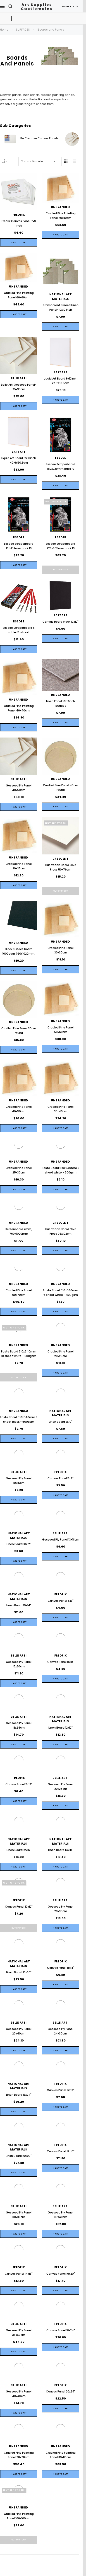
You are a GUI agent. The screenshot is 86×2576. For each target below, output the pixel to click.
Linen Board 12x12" (60, 1637)
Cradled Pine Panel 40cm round (60, 769)
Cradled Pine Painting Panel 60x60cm (19, 295)
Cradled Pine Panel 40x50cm (19, 1018)
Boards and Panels (51, 29)
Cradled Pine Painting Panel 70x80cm (61, 215)
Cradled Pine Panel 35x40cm (61, 1018)
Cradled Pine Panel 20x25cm (19, 830)
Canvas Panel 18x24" (60, 2240)
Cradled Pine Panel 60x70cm (19, 1202)
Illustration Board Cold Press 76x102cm (60, 1141)
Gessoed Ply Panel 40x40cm (18, 2303)
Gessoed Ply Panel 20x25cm (60, 1696)
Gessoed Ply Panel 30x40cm (60, 2124)
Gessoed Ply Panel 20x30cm (60, 1818)
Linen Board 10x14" (18, 1515)
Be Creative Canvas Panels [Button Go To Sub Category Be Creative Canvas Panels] (39, 138)
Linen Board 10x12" (19, 1454)
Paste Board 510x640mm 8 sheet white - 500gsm (60, 1080)
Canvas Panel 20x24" (60, 2301)
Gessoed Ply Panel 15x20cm (18, 1574)
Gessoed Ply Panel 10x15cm (18, 1390)
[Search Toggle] (10, 6)
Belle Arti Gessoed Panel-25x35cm (18, 387)
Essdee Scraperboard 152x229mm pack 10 (60, 466)
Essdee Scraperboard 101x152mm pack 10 (18, 546)
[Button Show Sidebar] (4, 161)
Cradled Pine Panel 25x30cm (19, 1080)
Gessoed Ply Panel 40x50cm (18, 769)
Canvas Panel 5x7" (61, 1388)
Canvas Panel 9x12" (18, 1694)
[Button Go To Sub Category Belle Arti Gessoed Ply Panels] (72, 139)
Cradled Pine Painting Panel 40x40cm (19, 708)
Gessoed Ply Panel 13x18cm (60, 1449)
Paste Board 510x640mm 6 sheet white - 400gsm (60, 1202)
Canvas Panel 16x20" (60, 2183)
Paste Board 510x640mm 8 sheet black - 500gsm (18, 1329)
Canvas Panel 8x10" (60, 1571)
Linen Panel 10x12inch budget (60, 703)
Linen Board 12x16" (19, 1759)
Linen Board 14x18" (60, 1759)
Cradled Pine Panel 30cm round (18, 957)
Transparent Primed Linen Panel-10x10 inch (61, 307)
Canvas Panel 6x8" (61, 1510)
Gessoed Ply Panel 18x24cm (18, 1635)
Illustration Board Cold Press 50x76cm (60, 830)
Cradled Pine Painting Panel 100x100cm (19, 2425)
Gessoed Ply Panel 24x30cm (60, 1941)
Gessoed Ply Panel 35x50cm (18, 2242)
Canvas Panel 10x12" (19, 1816)
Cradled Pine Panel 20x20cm (61, 1263)
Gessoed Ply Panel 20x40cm (18, 1941)
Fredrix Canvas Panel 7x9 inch (19, 223)
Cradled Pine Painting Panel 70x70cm (19, 2364)
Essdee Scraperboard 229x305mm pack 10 (60, 546)
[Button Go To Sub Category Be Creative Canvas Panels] (10, 139)
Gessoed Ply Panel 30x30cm (18, 2124)
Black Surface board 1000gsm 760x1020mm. (18, 896)
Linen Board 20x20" (19, 2065)
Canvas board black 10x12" (61, 622)
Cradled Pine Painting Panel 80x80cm (61, 2364)
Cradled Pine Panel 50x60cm (61, 957)
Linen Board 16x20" (18, 1882)
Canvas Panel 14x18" (19, 2183)
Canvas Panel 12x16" (60, 2061)
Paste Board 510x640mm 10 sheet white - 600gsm (18, 1263)
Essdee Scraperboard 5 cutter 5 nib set (19, 630)
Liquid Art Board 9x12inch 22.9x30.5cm (60, 381)
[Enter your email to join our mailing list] (31, 2537)
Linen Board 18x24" (18, 2004)
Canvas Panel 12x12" (60, 2000)
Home (4, 29)
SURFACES (23, 29)
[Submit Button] (40, 2551)
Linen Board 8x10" (60, 1331)
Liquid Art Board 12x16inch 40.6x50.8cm (18, 460)
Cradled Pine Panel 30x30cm (61, 896)
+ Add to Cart (18, 242)
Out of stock (60, 569)
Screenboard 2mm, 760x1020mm (18, 1141)
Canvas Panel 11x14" (60, 1877)
